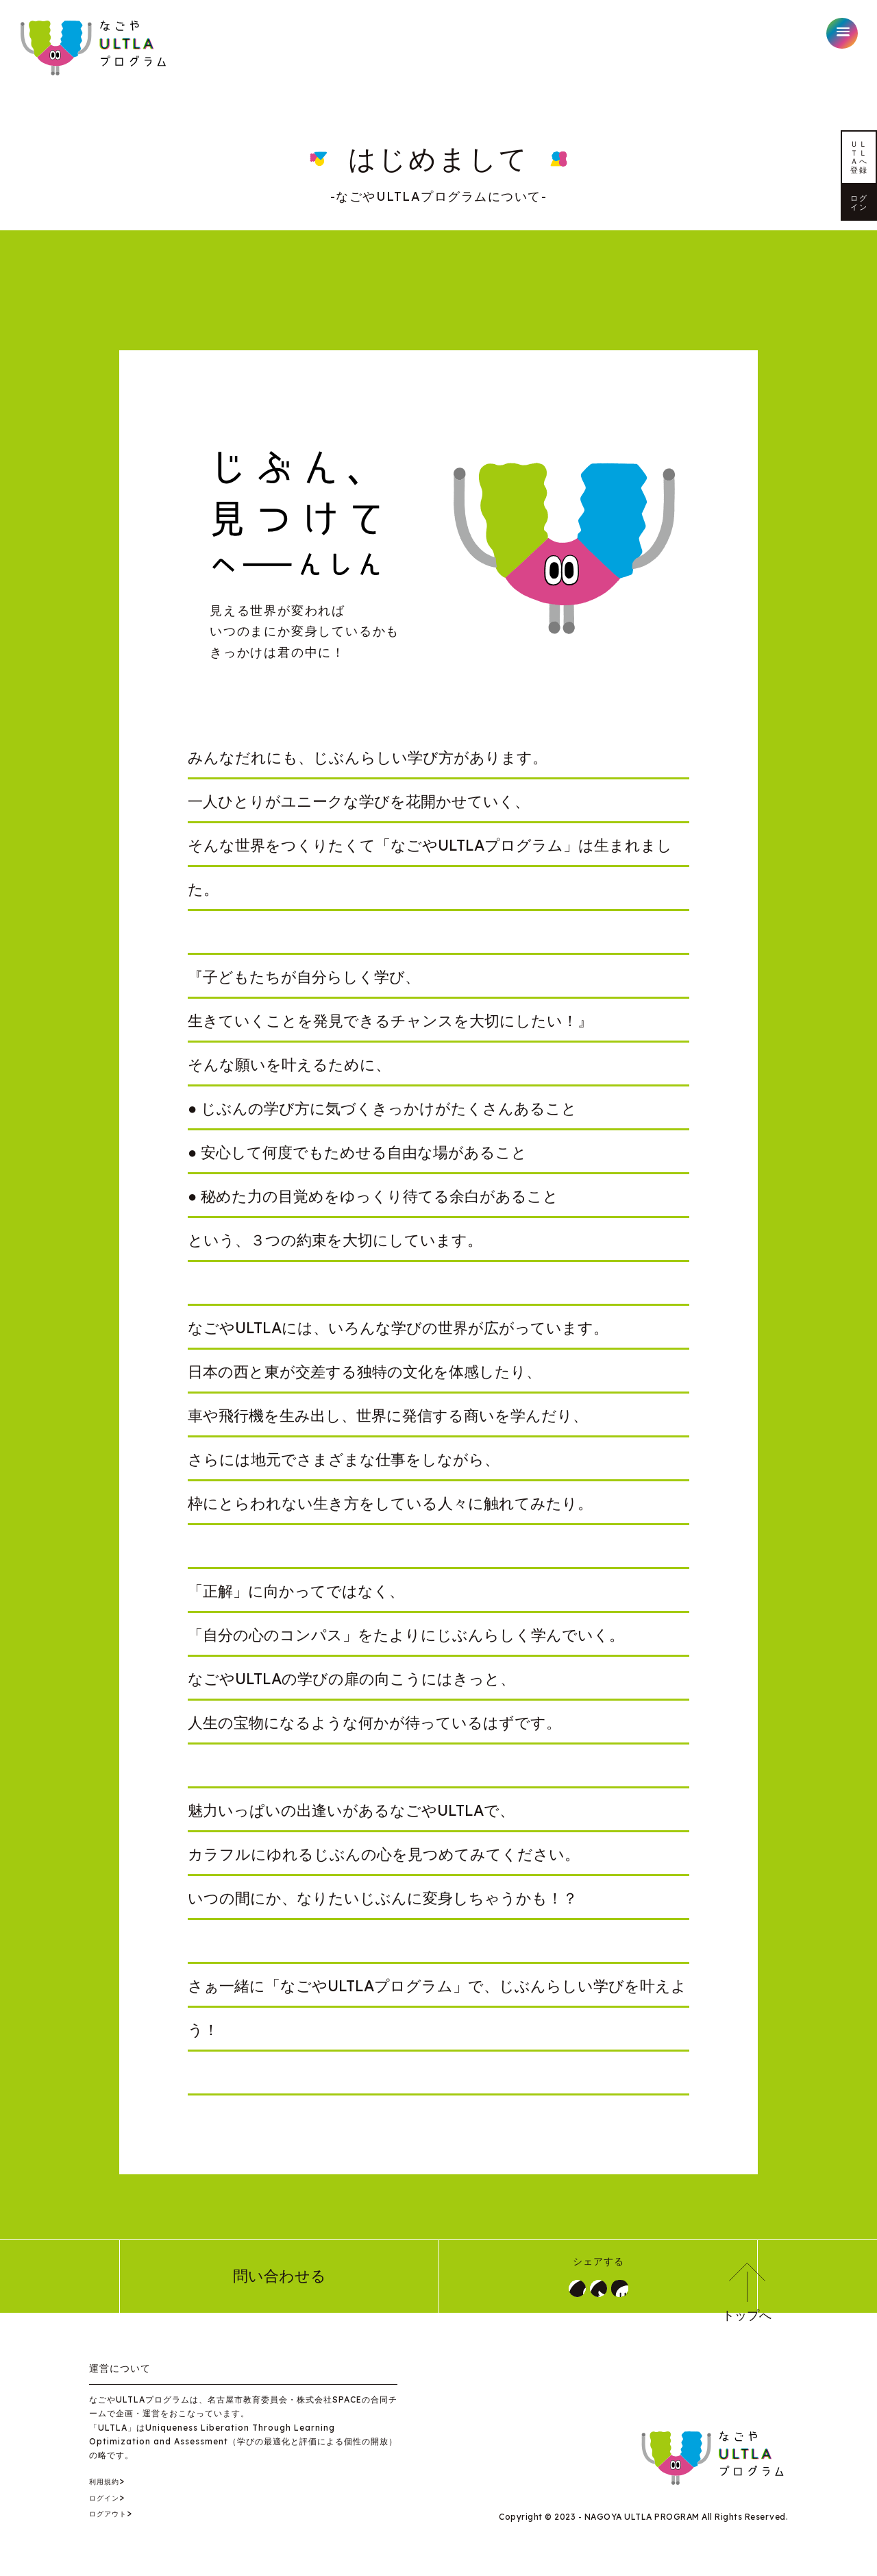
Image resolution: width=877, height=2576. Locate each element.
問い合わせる (279, 2281)
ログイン (859, 362)
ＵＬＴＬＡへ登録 (859, 219)
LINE (640, 2291)
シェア (556, 2291)
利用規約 (109, 2490)
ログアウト (114, 2523)
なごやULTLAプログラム (95, 48)
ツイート (598, 2291)
